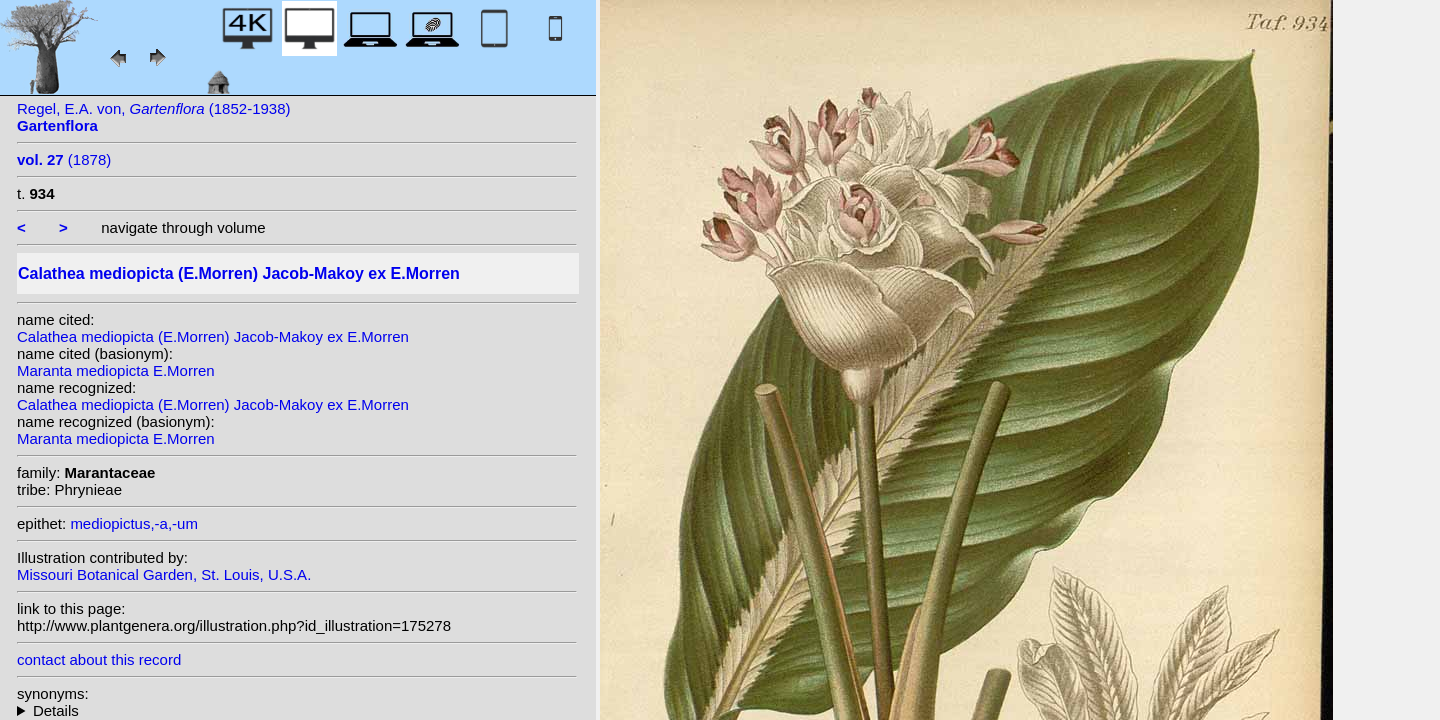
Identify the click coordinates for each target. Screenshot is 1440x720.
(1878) (64, 159)
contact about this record (99, 659)
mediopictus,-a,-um (134, 523)
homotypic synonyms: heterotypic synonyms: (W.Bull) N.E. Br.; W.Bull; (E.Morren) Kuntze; (297, 710)
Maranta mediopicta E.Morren (116, 370)
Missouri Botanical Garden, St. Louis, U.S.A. (164, 574)
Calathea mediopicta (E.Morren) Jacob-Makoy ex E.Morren (213, 336)
